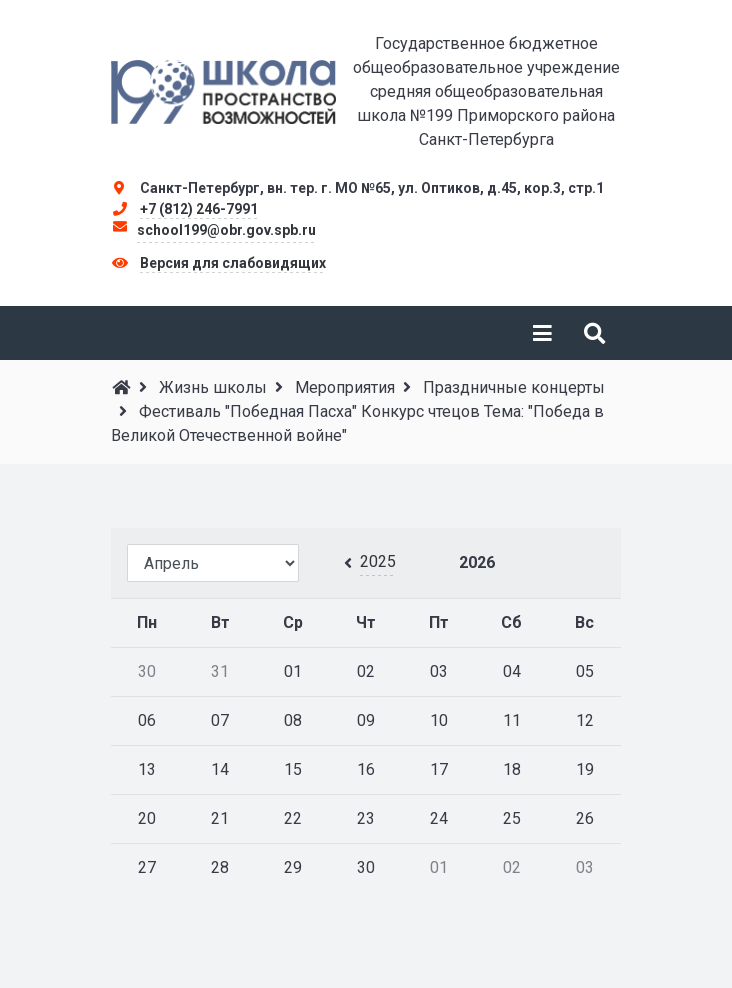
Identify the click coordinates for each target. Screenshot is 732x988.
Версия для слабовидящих (233, 263)
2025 (378, 561)
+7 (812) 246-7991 (199, 209)
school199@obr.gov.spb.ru (226, 230)
